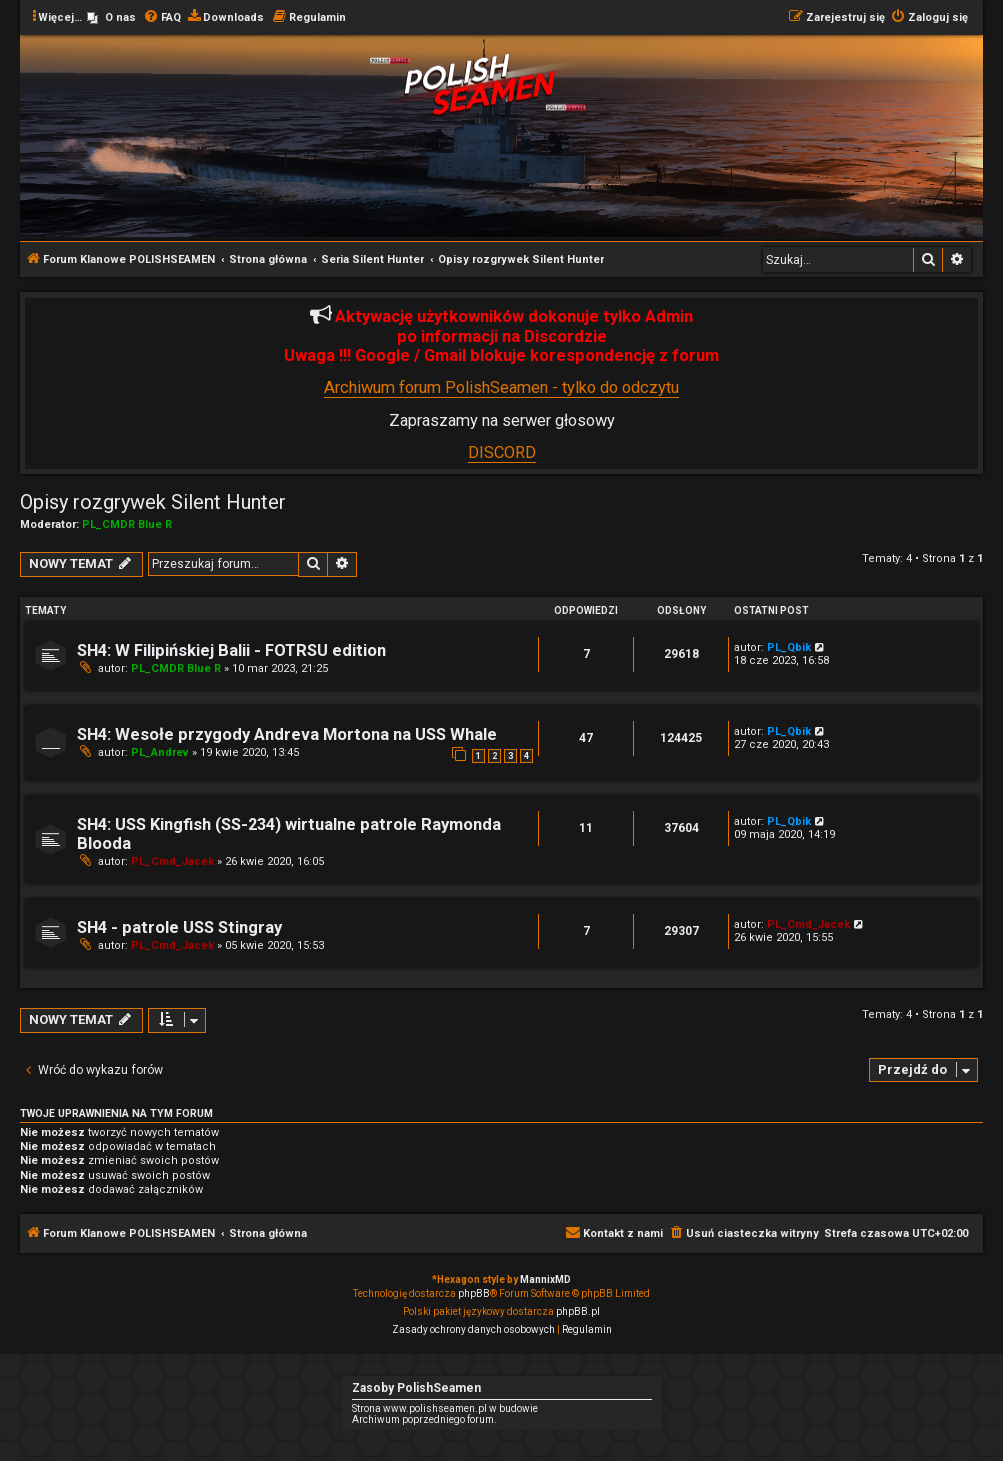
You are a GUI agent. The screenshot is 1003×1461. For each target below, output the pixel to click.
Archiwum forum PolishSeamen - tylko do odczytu (501, 387)
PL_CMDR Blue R (127, 524)
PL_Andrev (160, 752)
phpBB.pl (578, 1311)
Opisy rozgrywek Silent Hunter (153, 502)
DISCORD (502, 452)
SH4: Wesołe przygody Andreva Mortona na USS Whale (287, 734)
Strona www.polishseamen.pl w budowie (445, 1408)
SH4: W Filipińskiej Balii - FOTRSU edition (231, 650)
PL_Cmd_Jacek (172, 861)
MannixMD (545, 1279)
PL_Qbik (789, 647)
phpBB (474, 1293)
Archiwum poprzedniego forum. (424, 1419)
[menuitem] (111, 18)
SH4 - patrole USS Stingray (179, 927)
